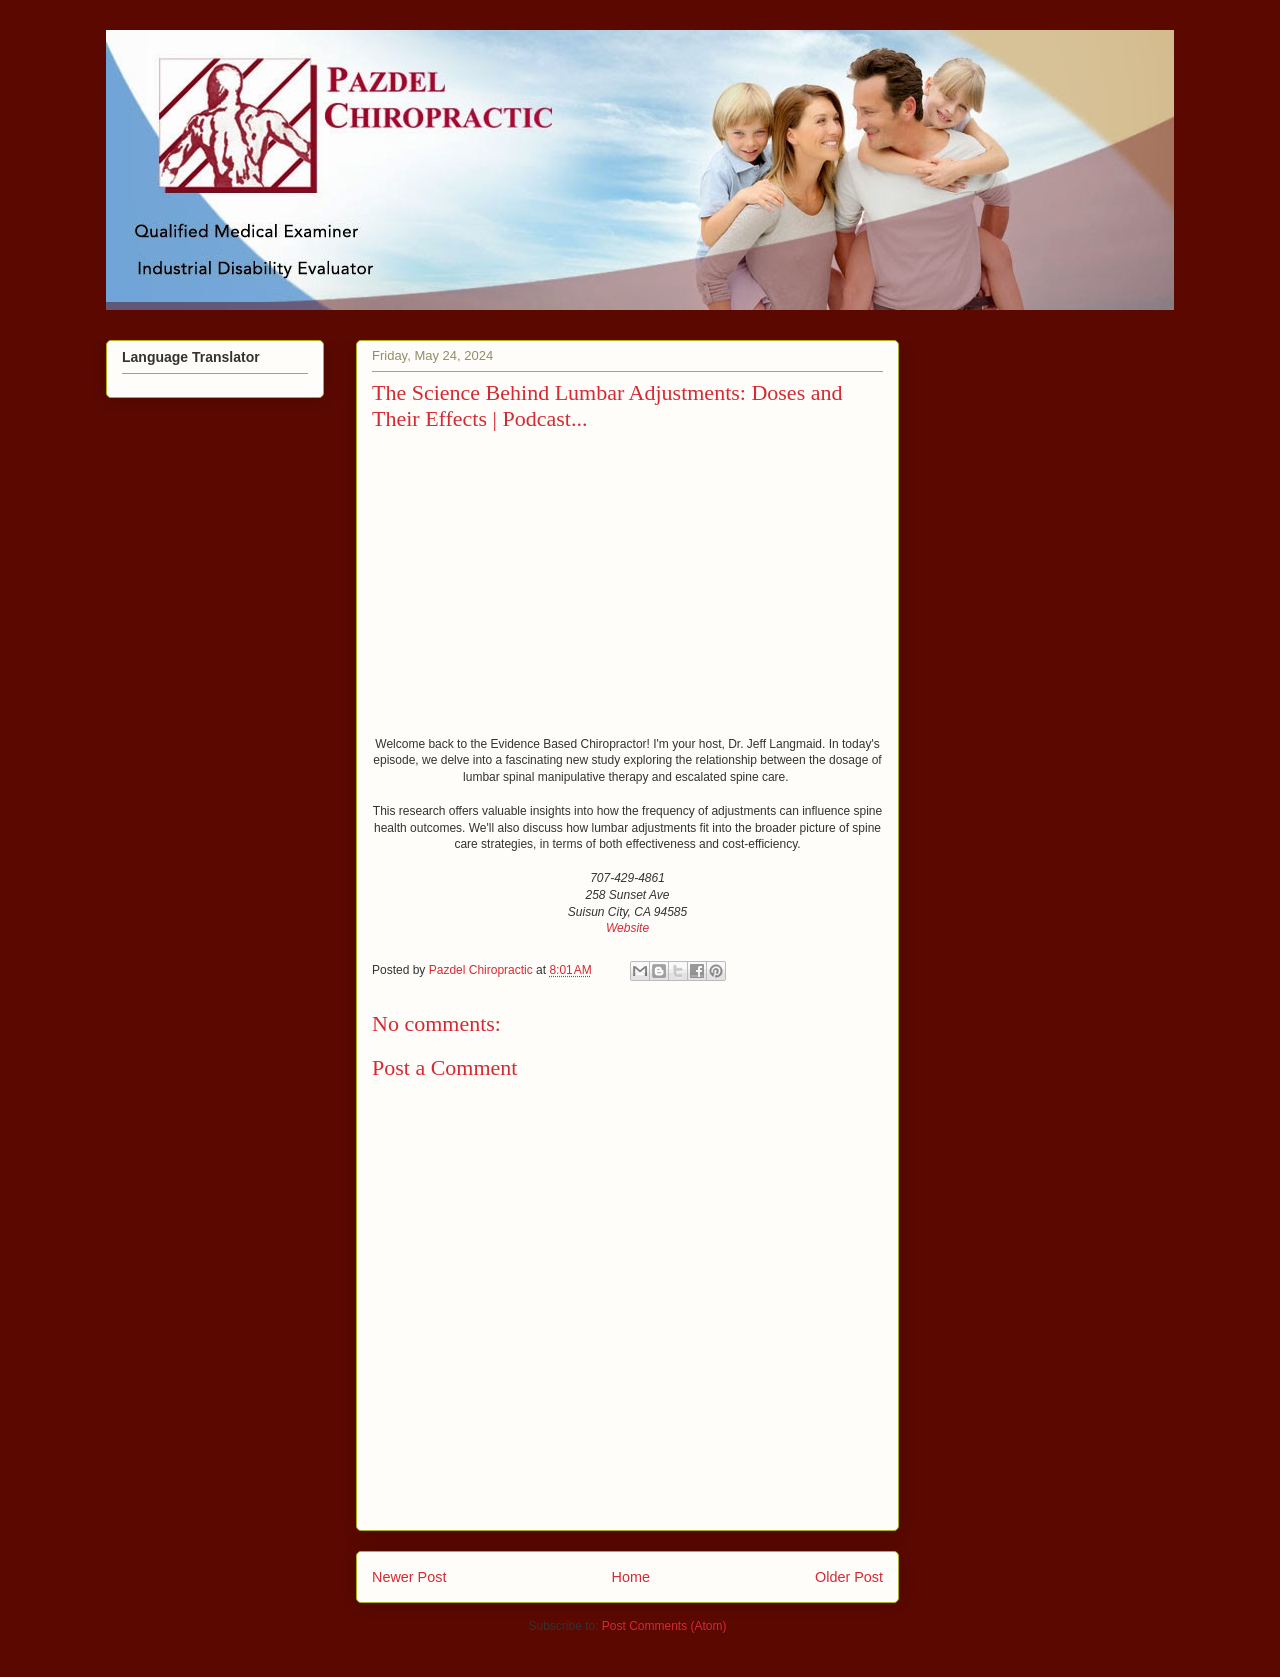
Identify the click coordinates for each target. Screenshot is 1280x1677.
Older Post (849, 1577)
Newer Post (409, 1577)
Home (631, 1577)
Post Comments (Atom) (664, 1626)
